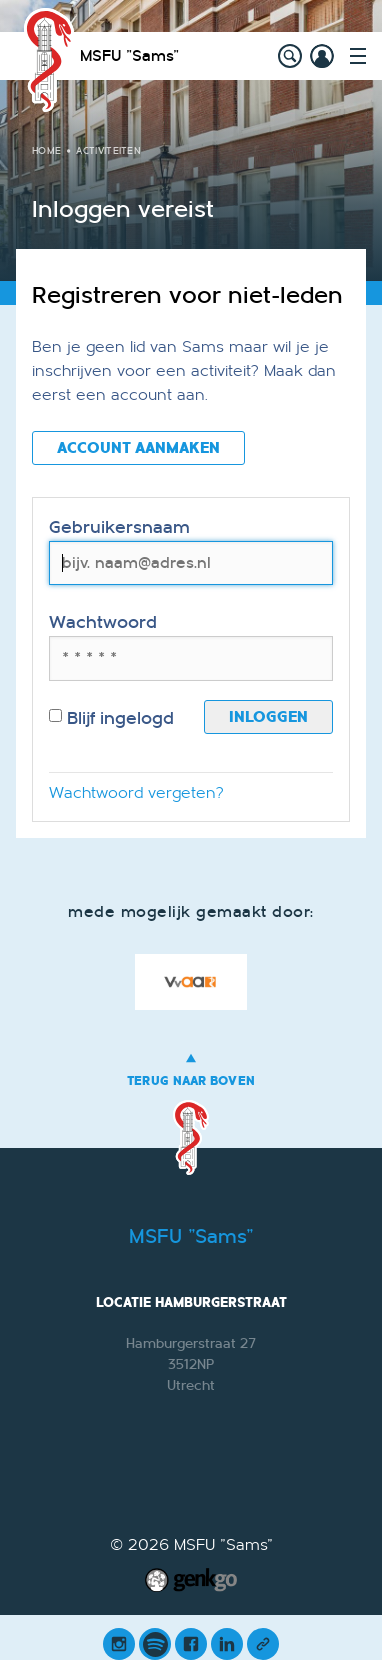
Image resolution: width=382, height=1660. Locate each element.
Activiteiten (108, 151)
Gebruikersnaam (119, 527)
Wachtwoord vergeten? (136, 793)
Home (46, 151)
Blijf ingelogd (111, 718)
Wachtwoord (103, 622)
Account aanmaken (138, 448)
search (290, 56)
